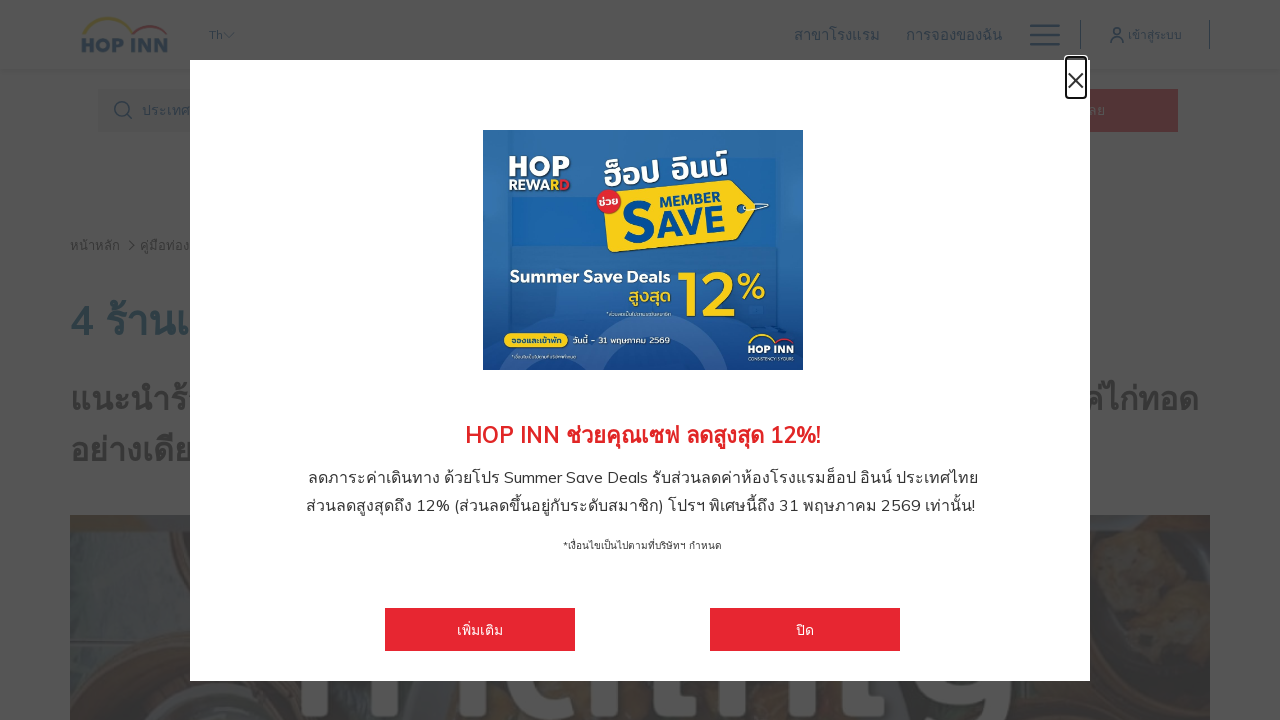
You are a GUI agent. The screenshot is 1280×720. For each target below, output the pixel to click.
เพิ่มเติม (516, 629)
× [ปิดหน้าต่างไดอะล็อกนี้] (1070, 82)
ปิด (805, 630)
